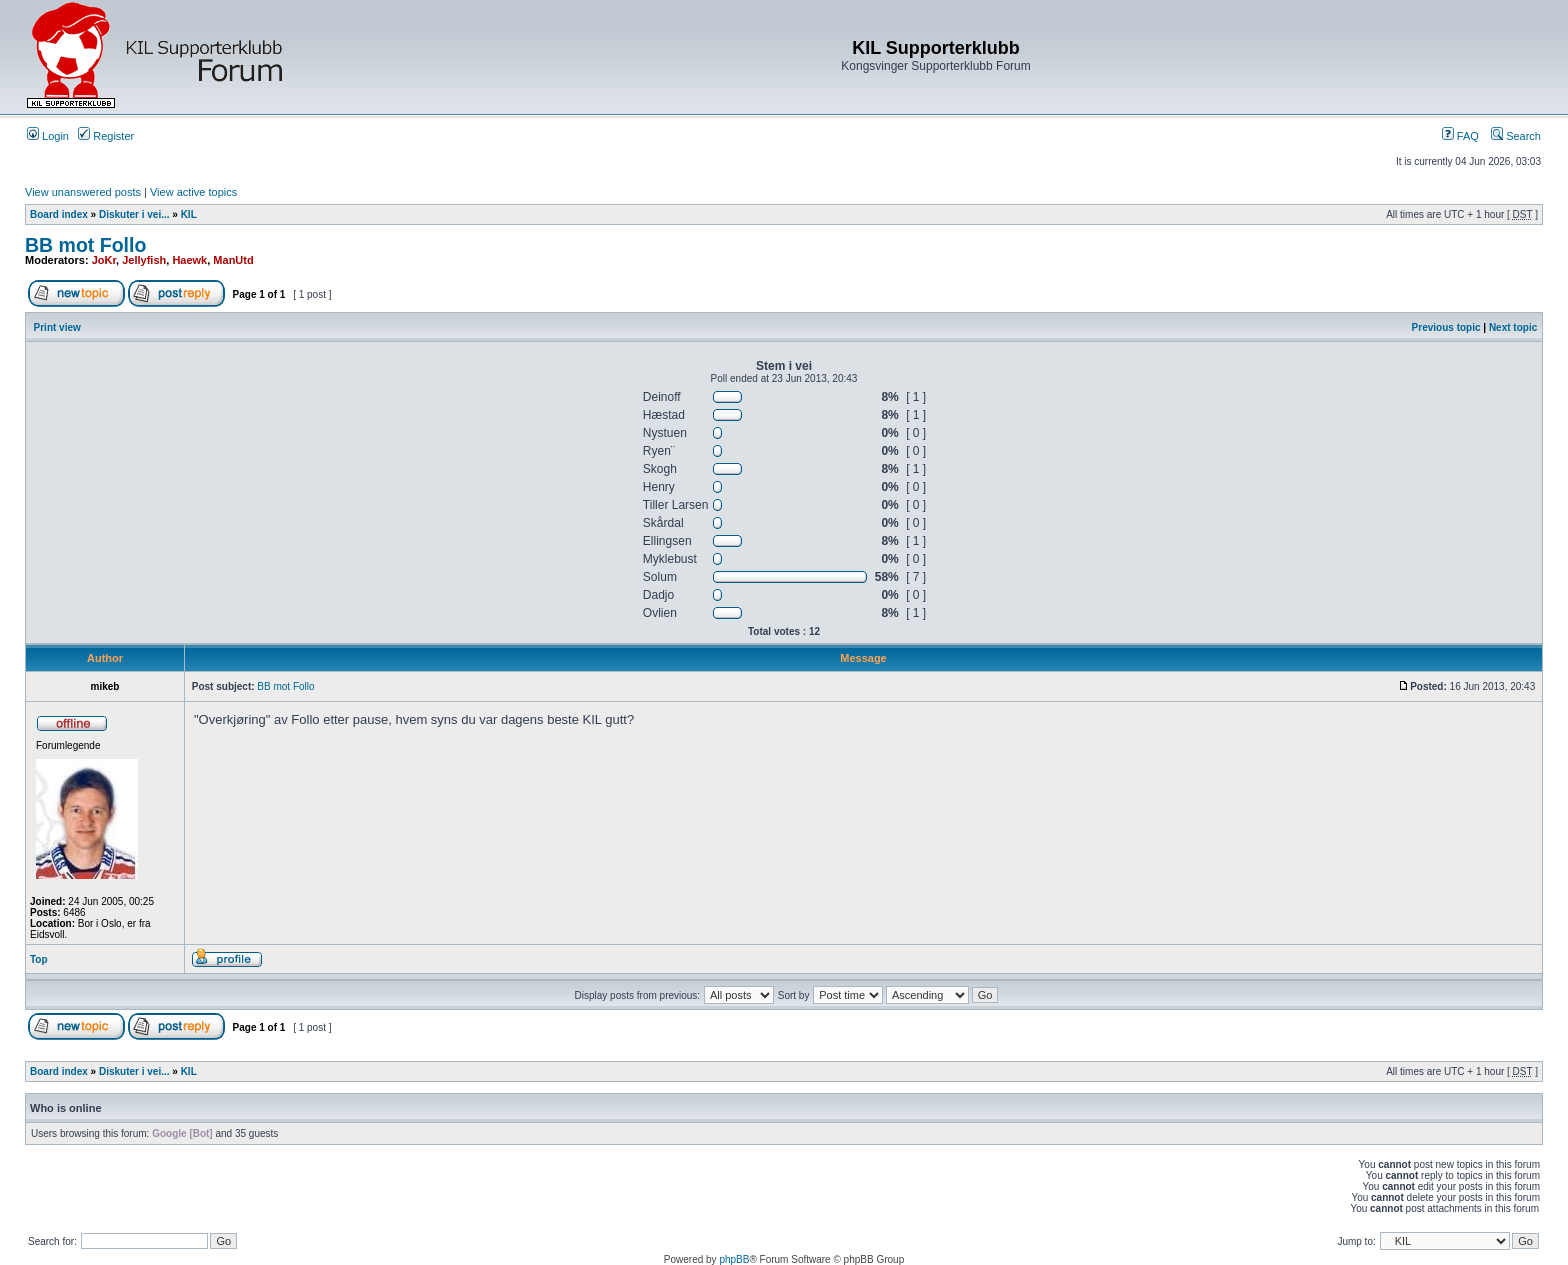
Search (1516, 136)
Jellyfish (144, 260)
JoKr (104, 260)
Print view (57, 327)
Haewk (189, 260)
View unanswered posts (83, 192)
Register (106, 136)
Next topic (1513, 327)
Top (39, 959)
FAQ (1460, 136)
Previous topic (1446, 327)
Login (48, 136)
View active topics (193, 192)
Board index (59, 214)
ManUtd (233, 260)
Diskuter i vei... (134, 214)
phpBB (734, 1259)
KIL (189, 214)
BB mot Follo (85, 245)
